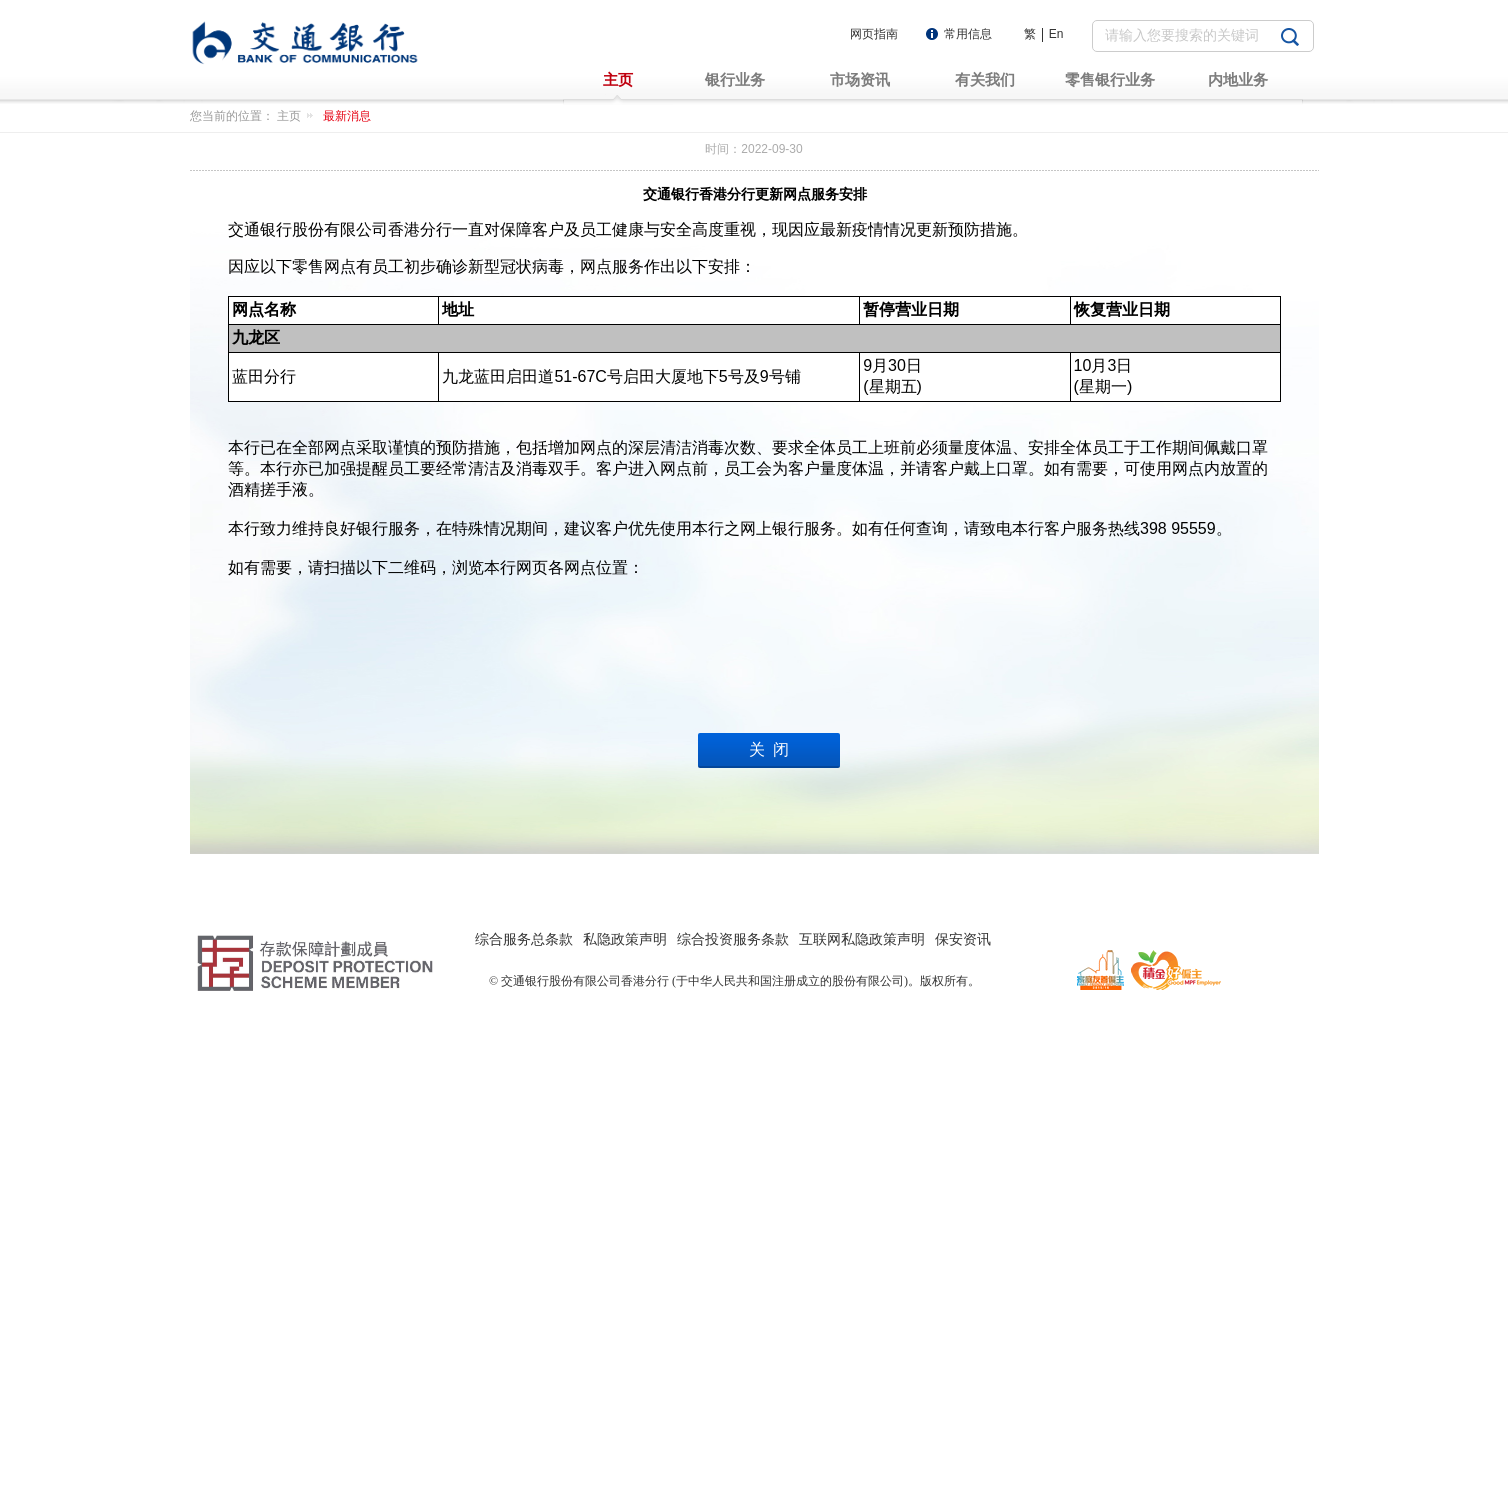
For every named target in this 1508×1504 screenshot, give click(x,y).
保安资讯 (963, 1431)
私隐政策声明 (625, 1431)
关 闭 (769, 1270)
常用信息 (968, 34)
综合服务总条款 (524, 1431)
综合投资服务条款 (733, 1431)
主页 (298, 116)
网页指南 (874, 34)
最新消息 (347, 116)
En (1056, 34)
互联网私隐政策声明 (862, 1431)
